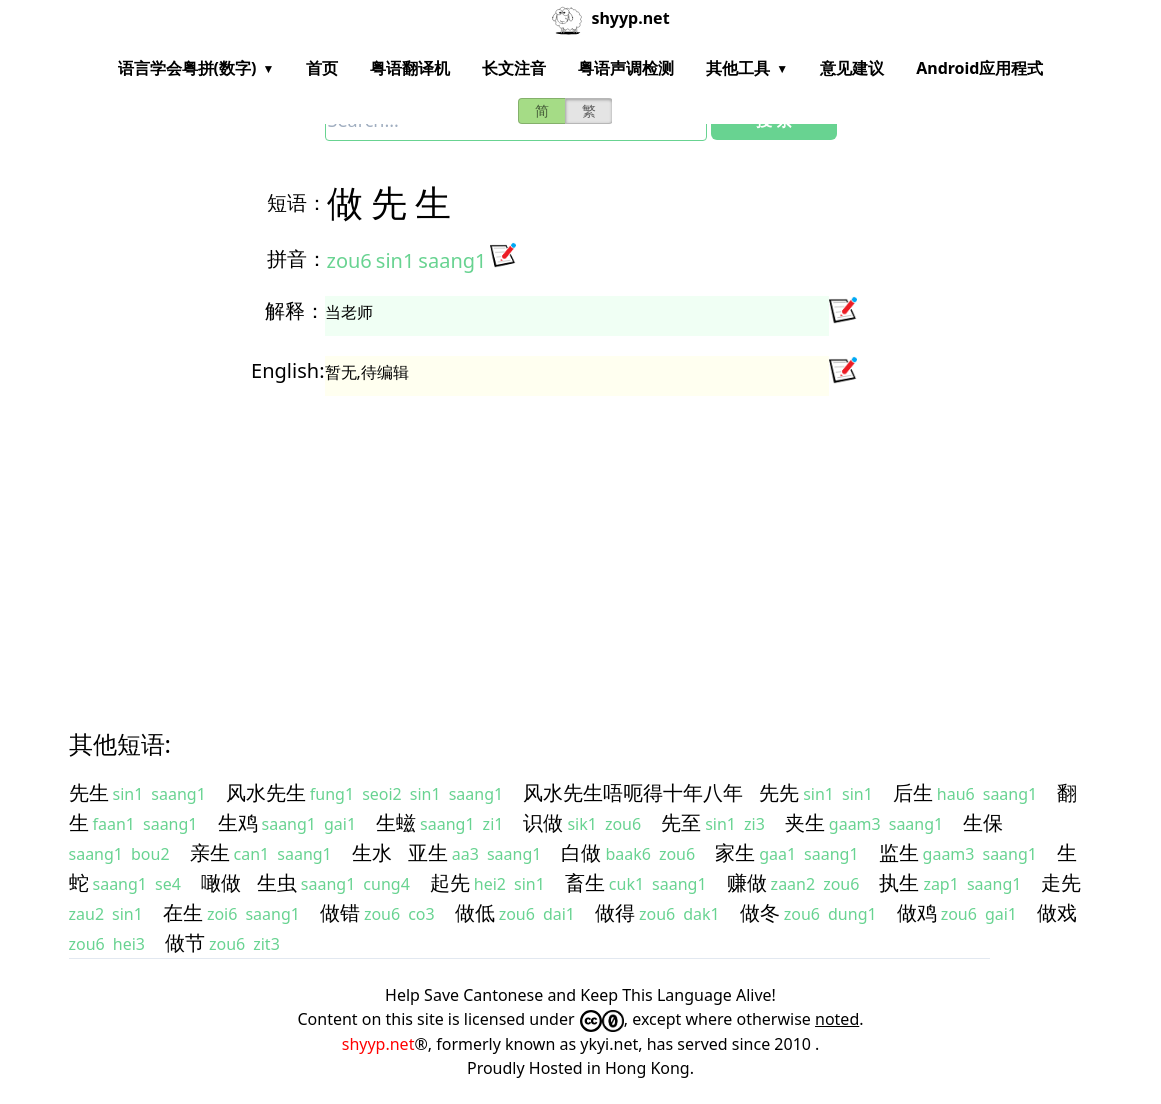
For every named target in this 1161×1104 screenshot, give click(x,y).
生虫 (277, 882)
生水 (372, 852)
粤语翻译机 (410, 68)
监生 (899, 852)
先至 (681, 822)
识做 (543, 822)
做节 (185, 942)
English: (287, 370)
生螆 (396, 822)
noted (837, 1019)
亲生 (210, 852)
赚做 (747, 882)
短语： (297, 202)
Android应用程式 (979, 68)
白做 (581, 852)
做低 (475, 912)
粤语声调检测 (626, 68)
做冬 (760, 912)
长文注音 (514, 68)
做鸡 (917, 912)
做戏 (1057, 912)
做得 (615, 912)
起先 (450, 882)
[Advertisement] (581, 544)
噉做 (221, 882)
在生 (183, 912)
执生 (899, 882)
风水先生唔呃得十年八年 (633, 792)
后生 (913, 792)
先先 (779, 792)
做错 (340, 912)
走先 (1061, 882)
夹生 (805, 822)
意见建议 (852, 68)
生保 (983, 822)
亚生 (428, 852)
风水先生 (266, 792)
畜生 (585, 882)
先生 (89, 792)
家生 (735, 852)
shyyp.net (378, 1044)
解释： (295, 310)
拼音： (297, 258)
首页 (322, 68)
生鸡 (238, 822)
